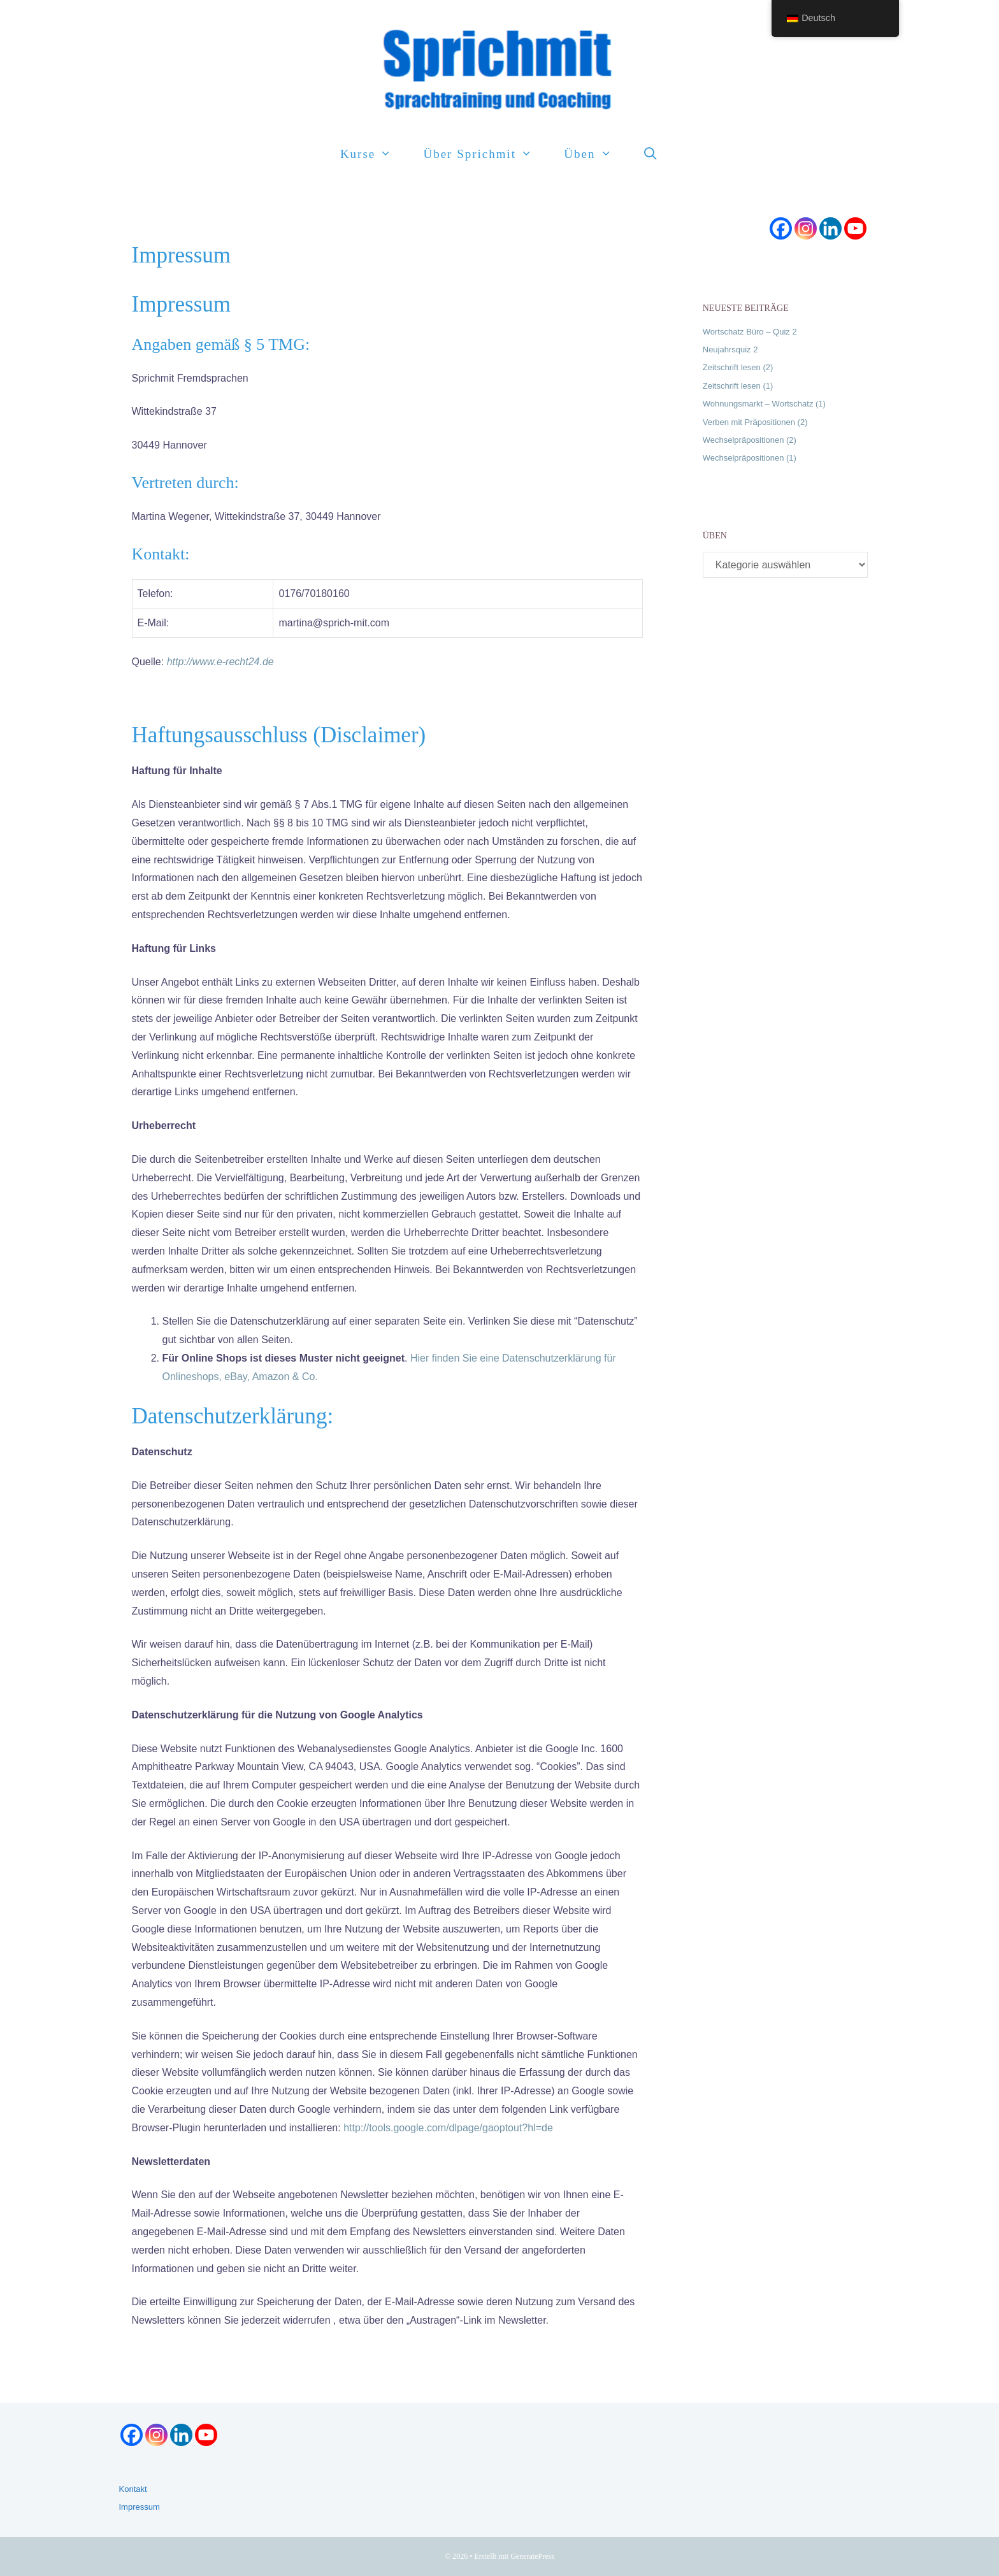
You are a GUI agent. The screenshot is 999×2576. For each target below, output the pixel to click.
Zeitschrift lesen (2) (738, 367)
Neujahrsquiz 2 (730, 349)
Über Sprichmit (485, 154)
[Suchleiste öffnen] (651, 154)
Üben (595, 154)
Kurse (374, 154)
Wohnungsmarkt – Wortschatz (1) (764, 403)
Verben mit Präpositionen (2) (755, 422)
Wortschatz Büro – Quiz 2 (750, 331)
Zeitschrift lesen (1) (738, 386)
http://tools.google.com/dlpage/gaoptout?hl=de (448, 2127)
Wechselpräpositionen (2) (749, 440)
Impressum (139, 2507)
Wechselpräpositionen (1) (749, 458)
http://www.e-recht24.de (220, 661)
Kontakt (133, 2489)
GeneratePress (532, 2556)
